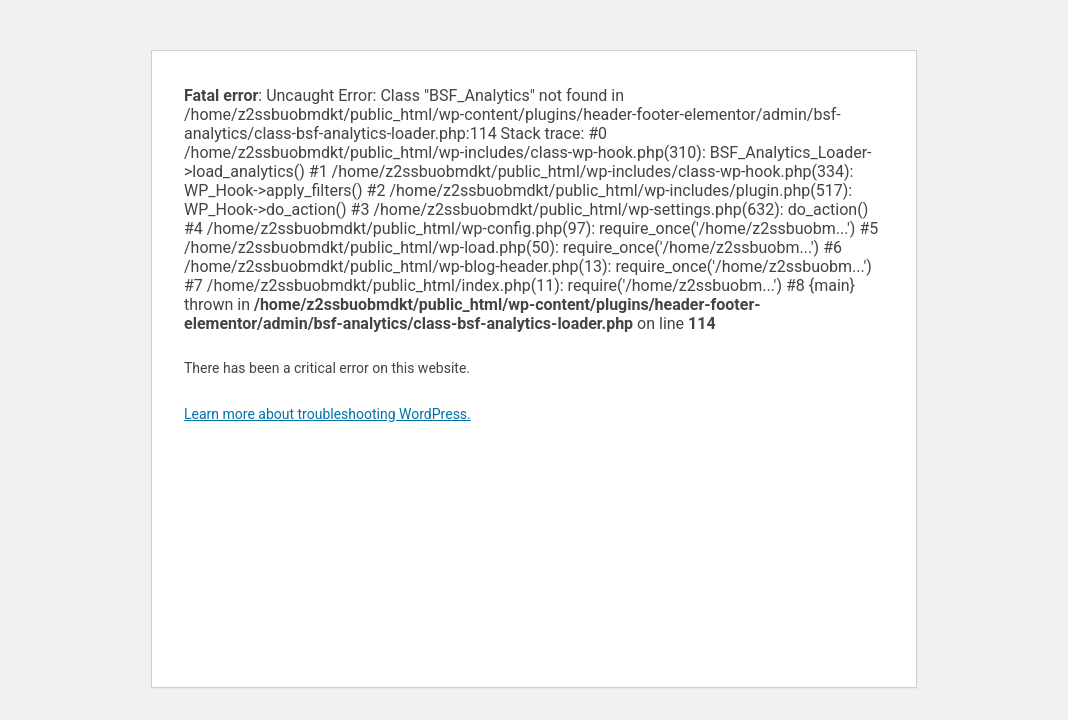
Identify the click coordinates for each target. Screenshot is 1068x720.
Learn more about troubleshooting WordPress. (327, 414)
